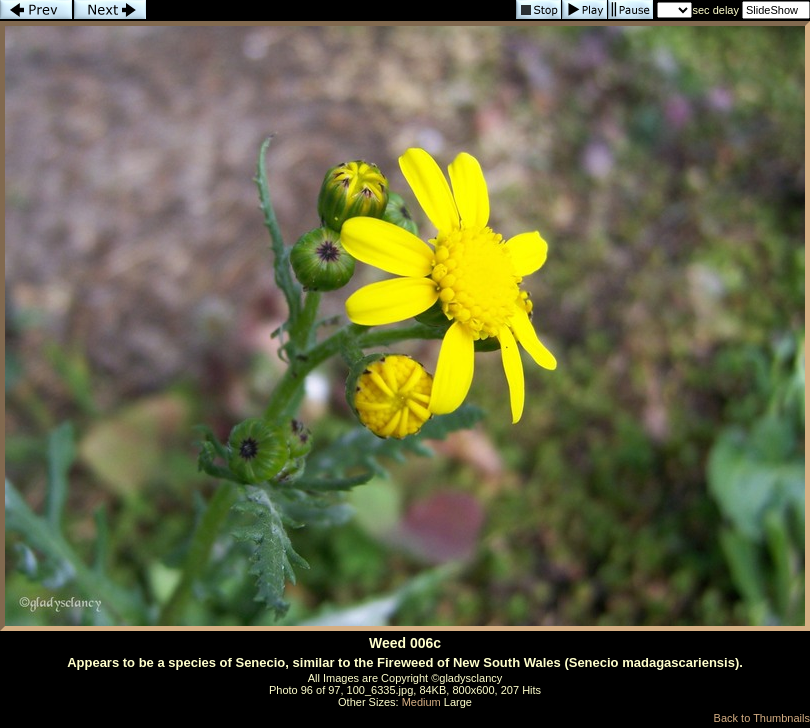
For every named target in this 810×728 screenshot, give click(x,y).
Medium (421, 702)
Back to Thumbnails (762, 718)
